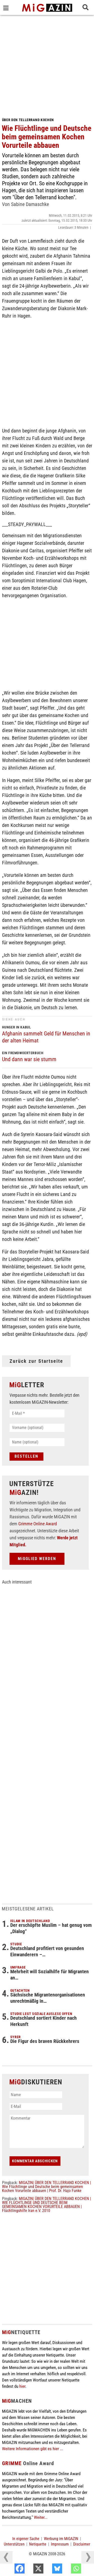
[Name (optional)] (37, 1442)
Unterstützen (14, 2544)
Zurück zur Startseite (36, 1361)
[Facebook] (30, 2570)
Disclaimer (81, 2544)
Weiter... (40, 2517)
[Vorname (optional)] (37, 1428)
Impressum (60, 2544)
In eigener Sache (25, 2538)
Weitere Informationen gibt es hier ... (32, 2448)
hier (22, 2386)
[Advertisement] (47, 64)
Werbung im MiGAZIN (61, 2538)
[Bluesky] (67, 2570)
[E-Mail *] (37, 1413)
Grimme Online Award (37, 1523)
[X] (48, 2570)
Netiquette (37, 2544)
